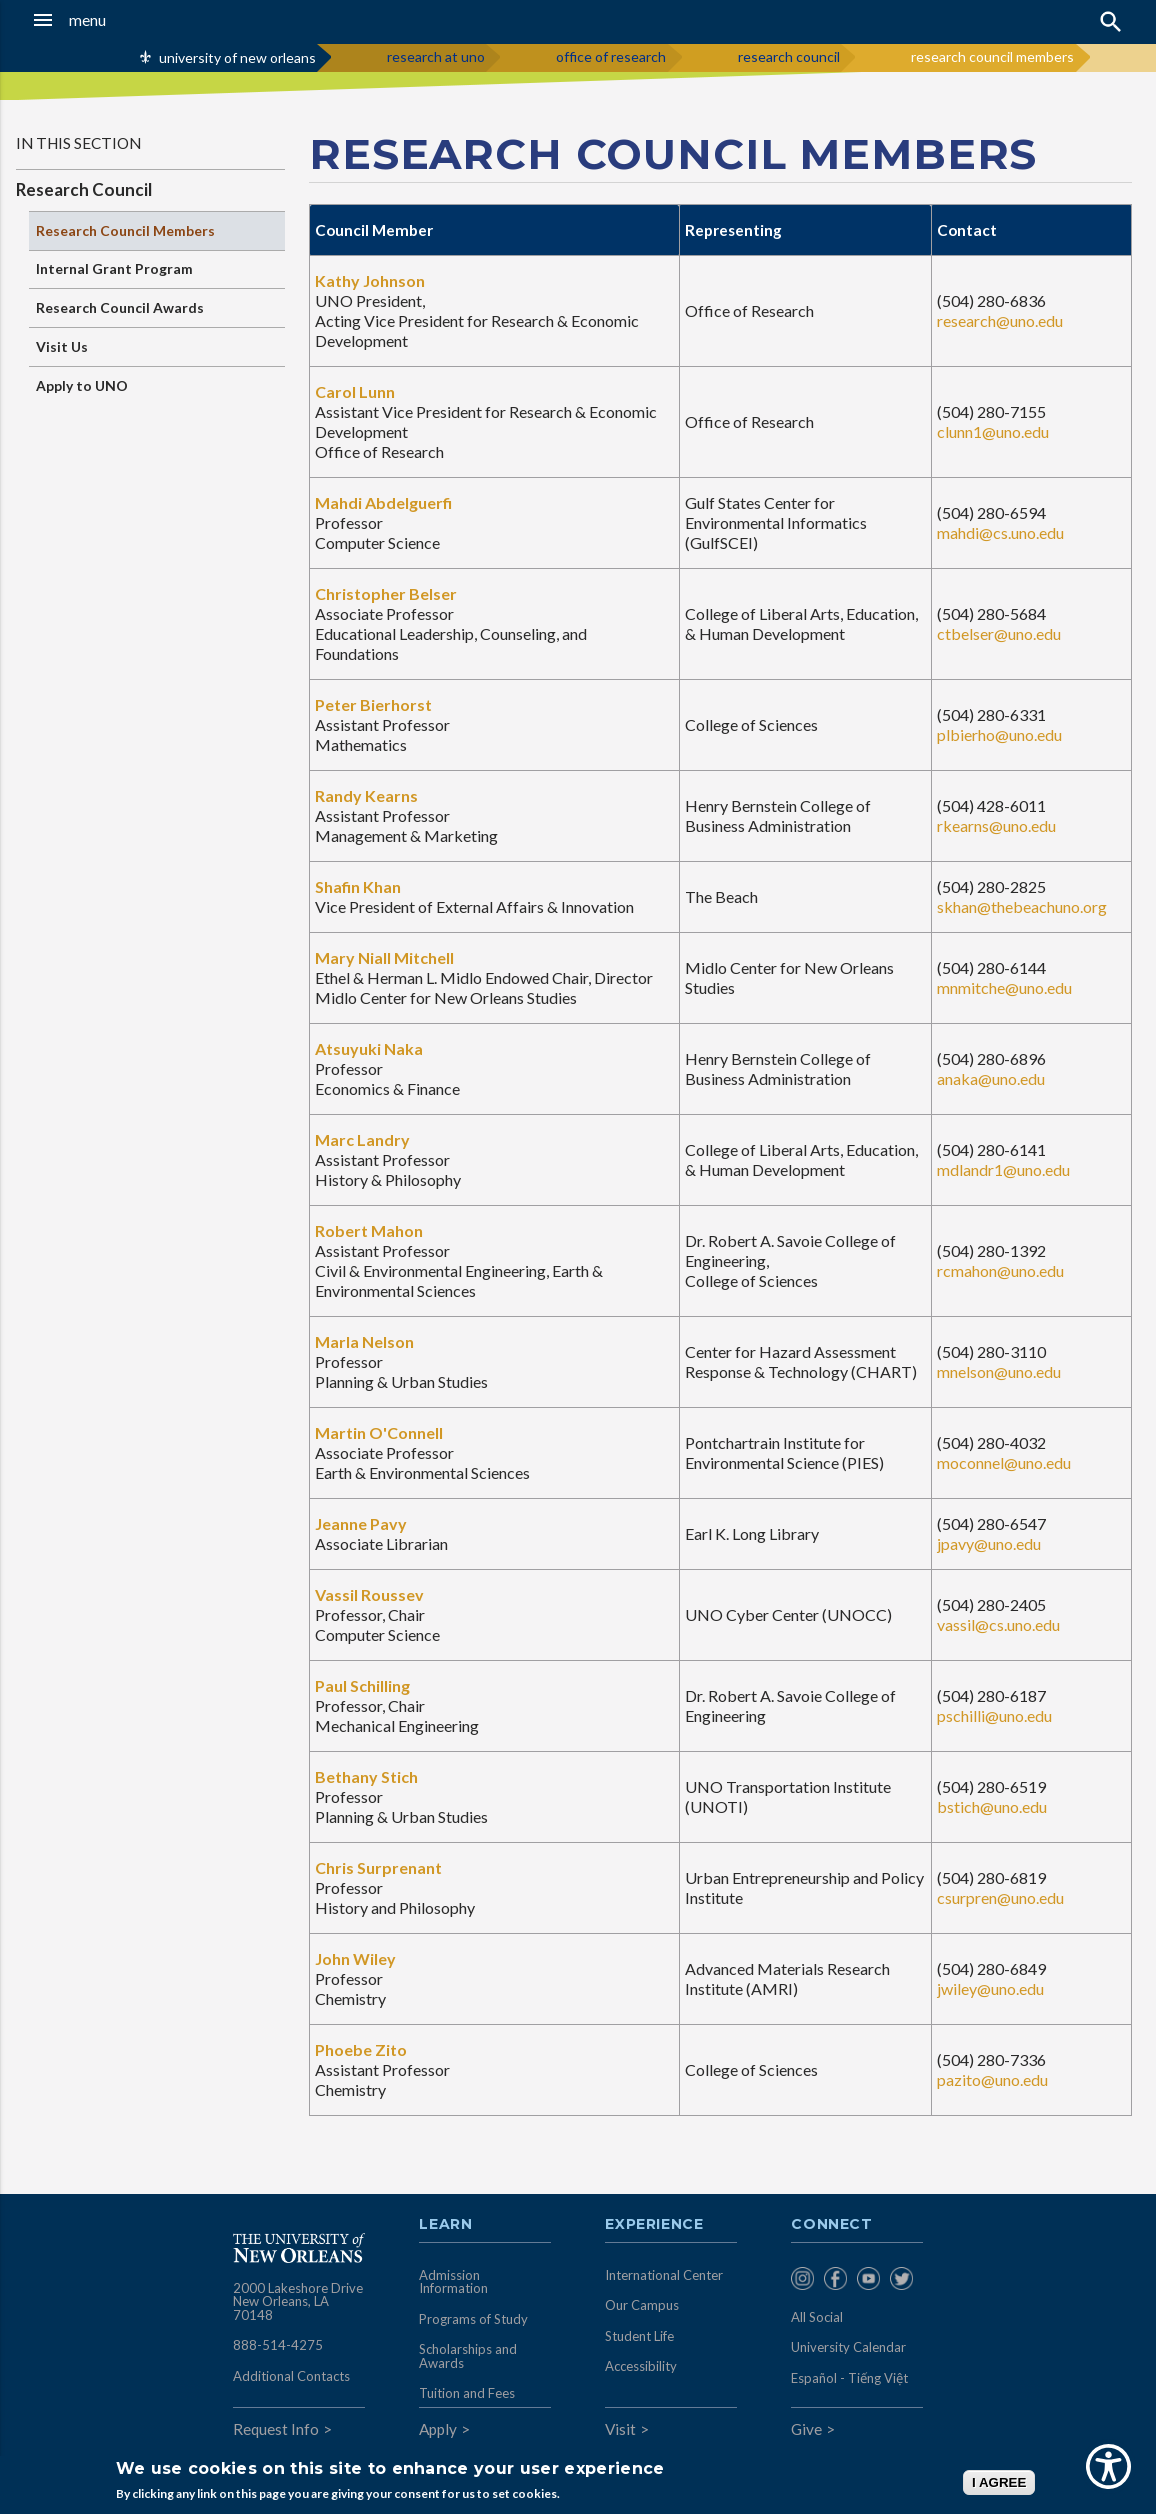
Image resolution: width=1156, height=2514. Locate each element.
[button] (110, 20)
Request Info (276, 2429)
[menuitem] (802, 2279)
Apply (438, 2429)
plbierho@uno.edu (999, 734)
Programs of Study (473, 2319)
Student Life (639, 2336)
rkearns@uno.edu (996, 825)
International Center (664, 2275)
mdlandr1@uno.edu (1003, 1169)
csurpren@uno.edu (1000, 1897)
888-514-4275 (278, 2345)
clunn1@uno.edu (993, 431)
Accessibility (641, 2366)
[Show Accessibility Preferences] (1108, 2466)
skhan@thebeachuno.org (1022, 906)
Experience (654, 2225)
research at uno (436, 56)
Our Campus (642, 2305)
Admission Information (453, 2282)
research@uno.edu (1000, 320)
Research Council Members (125, 230)
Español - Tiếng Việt (849, 2378)
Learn (445, 2225)
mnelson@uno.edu (999, 1371)
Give (806, 2429)
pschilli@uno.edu (994, 1715)
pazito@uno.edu (992, 2079)
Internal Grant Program (114, 268)
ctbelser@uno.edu (999, 633)
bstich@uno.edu (992, 1806)
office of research (611, 56)
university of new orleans (237, 57)
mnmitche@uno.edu (1004, 987)
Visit (620, 2429)
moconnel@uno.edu (1004, 1462)
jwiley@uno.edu (990, 1988)
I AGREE (999, 2482)
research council (789, 56)
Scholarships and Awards (468, 2356)
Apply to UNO (82, 385)
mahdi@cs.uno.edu (1000, 532)
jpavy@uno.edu (989, 1543)
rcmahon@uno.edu (1000, 1270)
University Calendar (848, 2347)
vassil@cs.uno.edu (998, 1624)
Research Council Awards (120, 307)
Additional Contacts (291, 2376)
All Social (817, 2317)
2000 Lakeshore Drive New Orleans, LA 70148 (298, 2301)
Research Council (84, 189)
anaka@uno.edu (991, 1078)
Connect (832, 2225)
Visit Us (62, 346)
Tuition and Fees (467, 2393)
